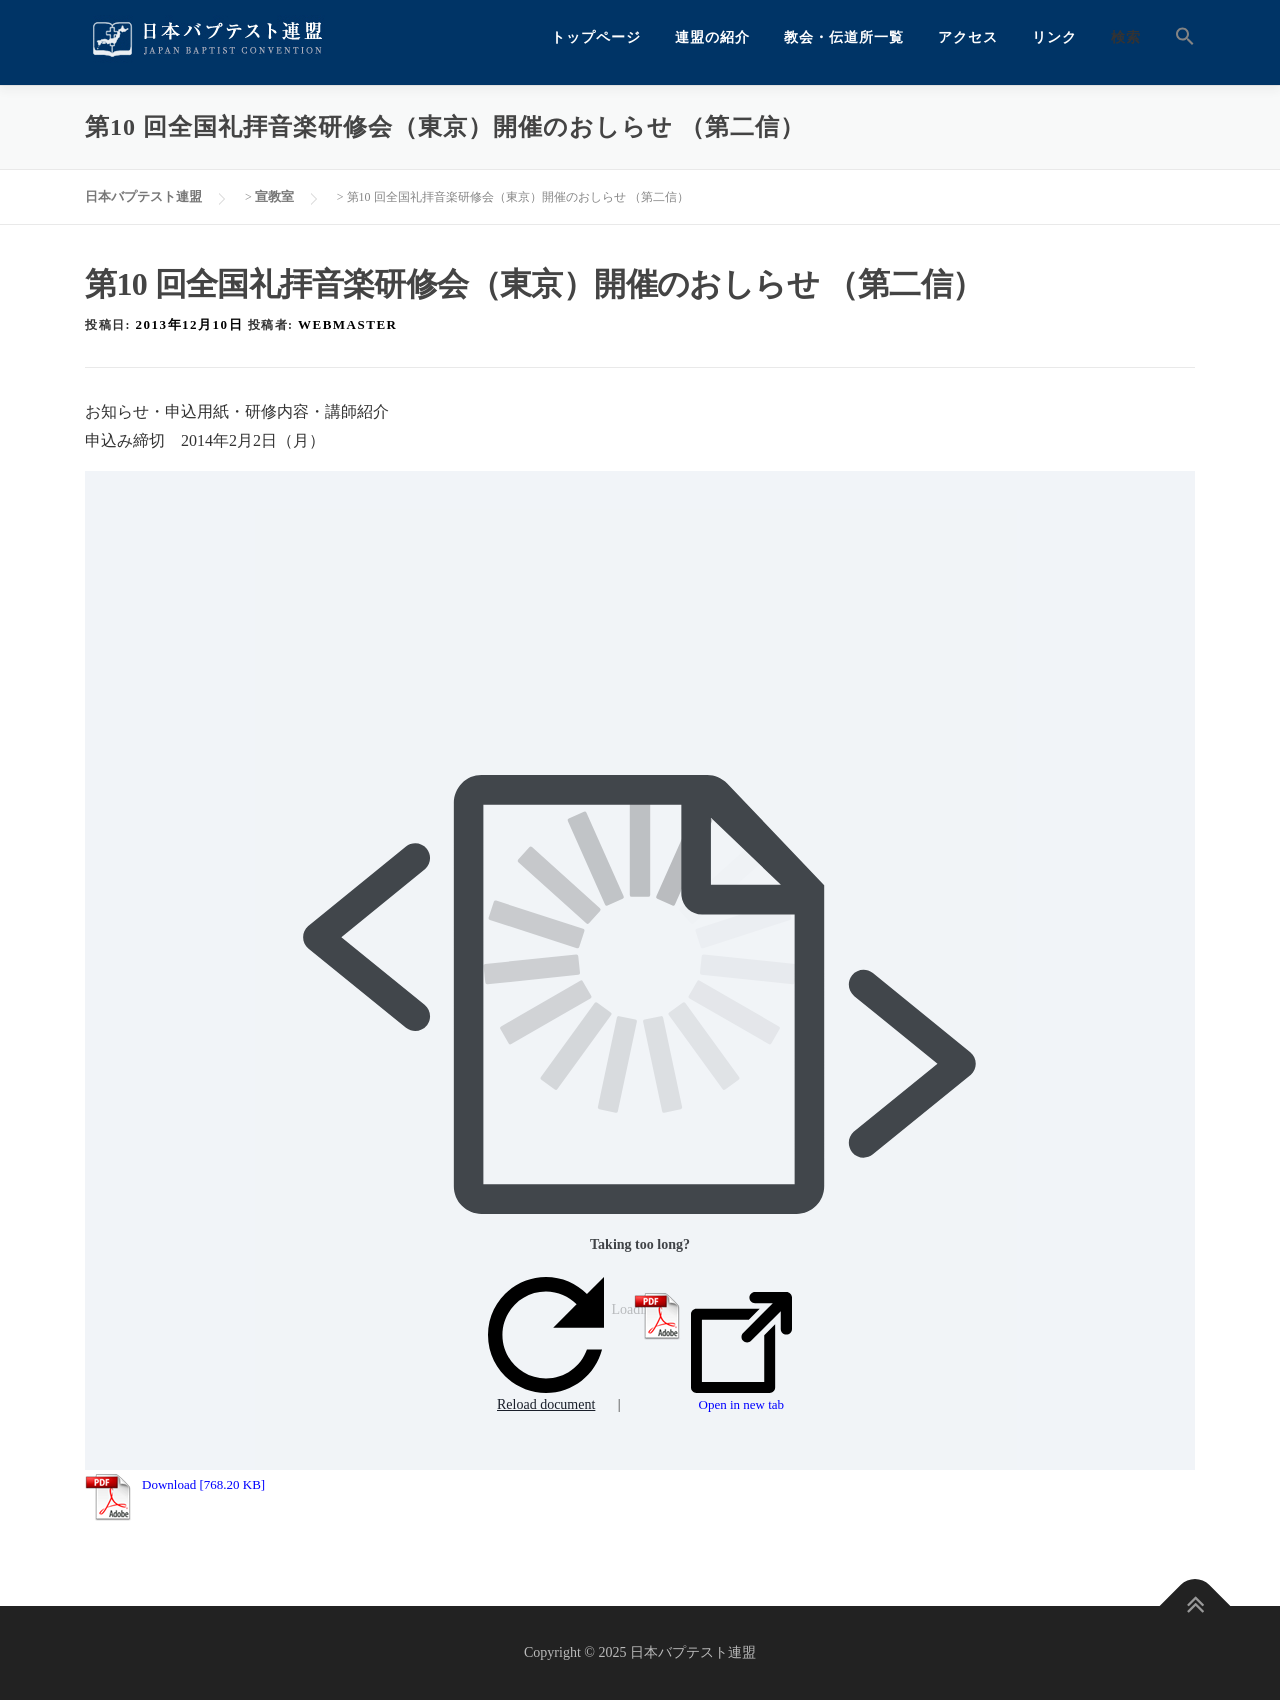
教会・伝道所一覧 (844, 37)
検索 (1126, 37)
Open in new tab (741, 1352)
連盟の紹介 (712, 37)
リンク (1054, 37)
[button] (1176, 37)
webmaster (347, 324)
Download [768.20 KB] (203, 1484)
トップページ (596, 37)
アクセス (968, 37)
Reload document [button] (546, 1344)
